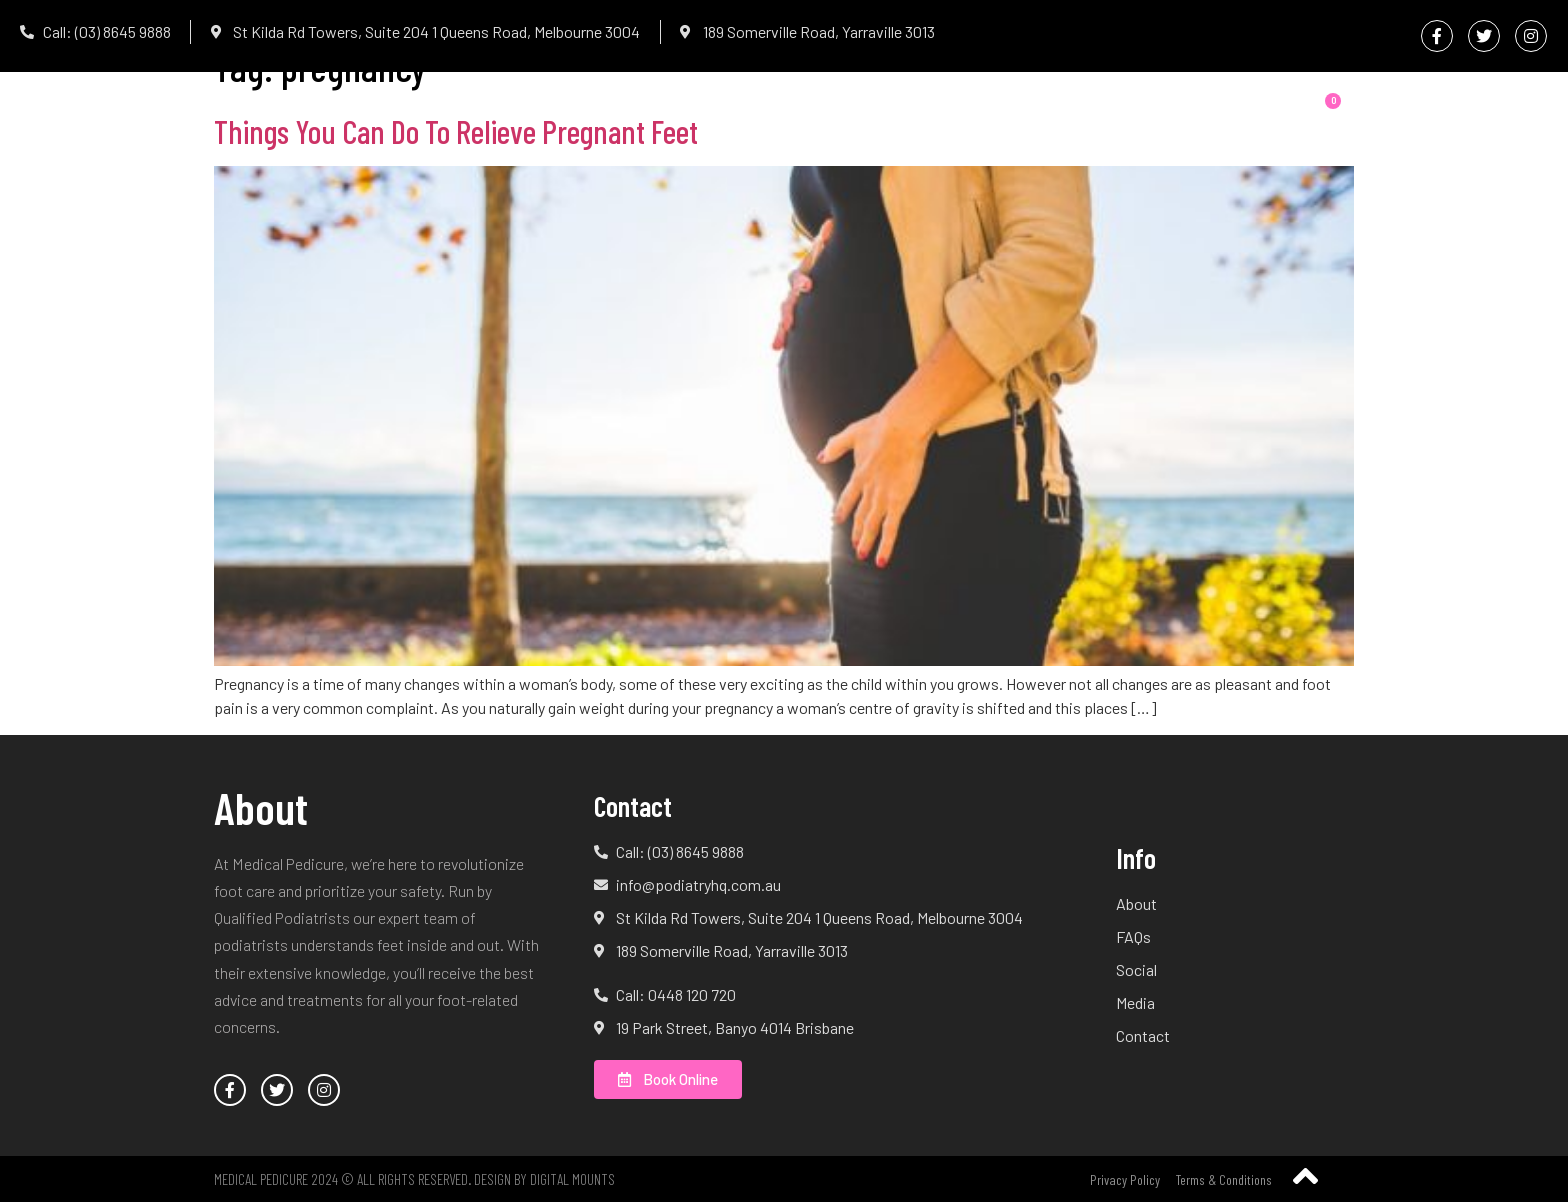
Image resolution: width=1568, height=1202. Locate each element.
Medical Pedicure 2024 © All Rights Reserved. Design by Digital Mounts (414, 1179)
